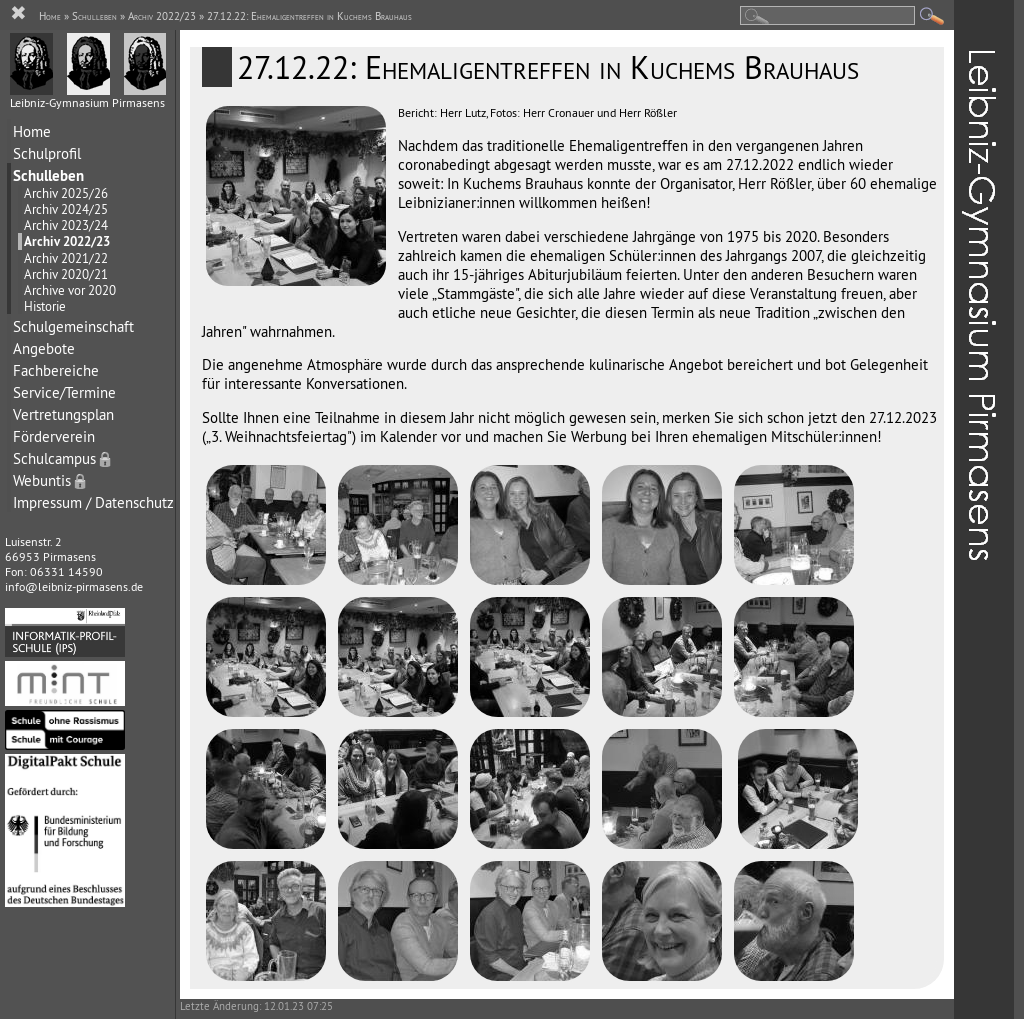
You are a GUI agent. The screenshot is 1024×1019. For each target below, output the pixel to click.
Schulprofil (47, 153)
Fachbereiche (56, 370)
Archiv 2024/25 (66, 209)
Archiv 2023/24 (66, 225)
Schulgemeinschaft (73, 326)
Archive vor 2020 (70, 290)
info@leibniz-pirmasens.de (74, 586)
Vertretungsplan (63, 414)
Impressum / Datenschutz (93, 502)
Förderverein (54, 436)
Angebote (44, 348)
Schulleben (48, 175)
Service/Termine (64, 392)
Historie (45, 306)
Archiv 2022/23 (67, 241)
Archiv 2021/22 (66, 258)
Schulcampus (63, 458)
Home (32, 131)
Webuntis (51, 480)
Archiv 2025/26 (66, 193)
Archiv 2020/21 (66, 274)
